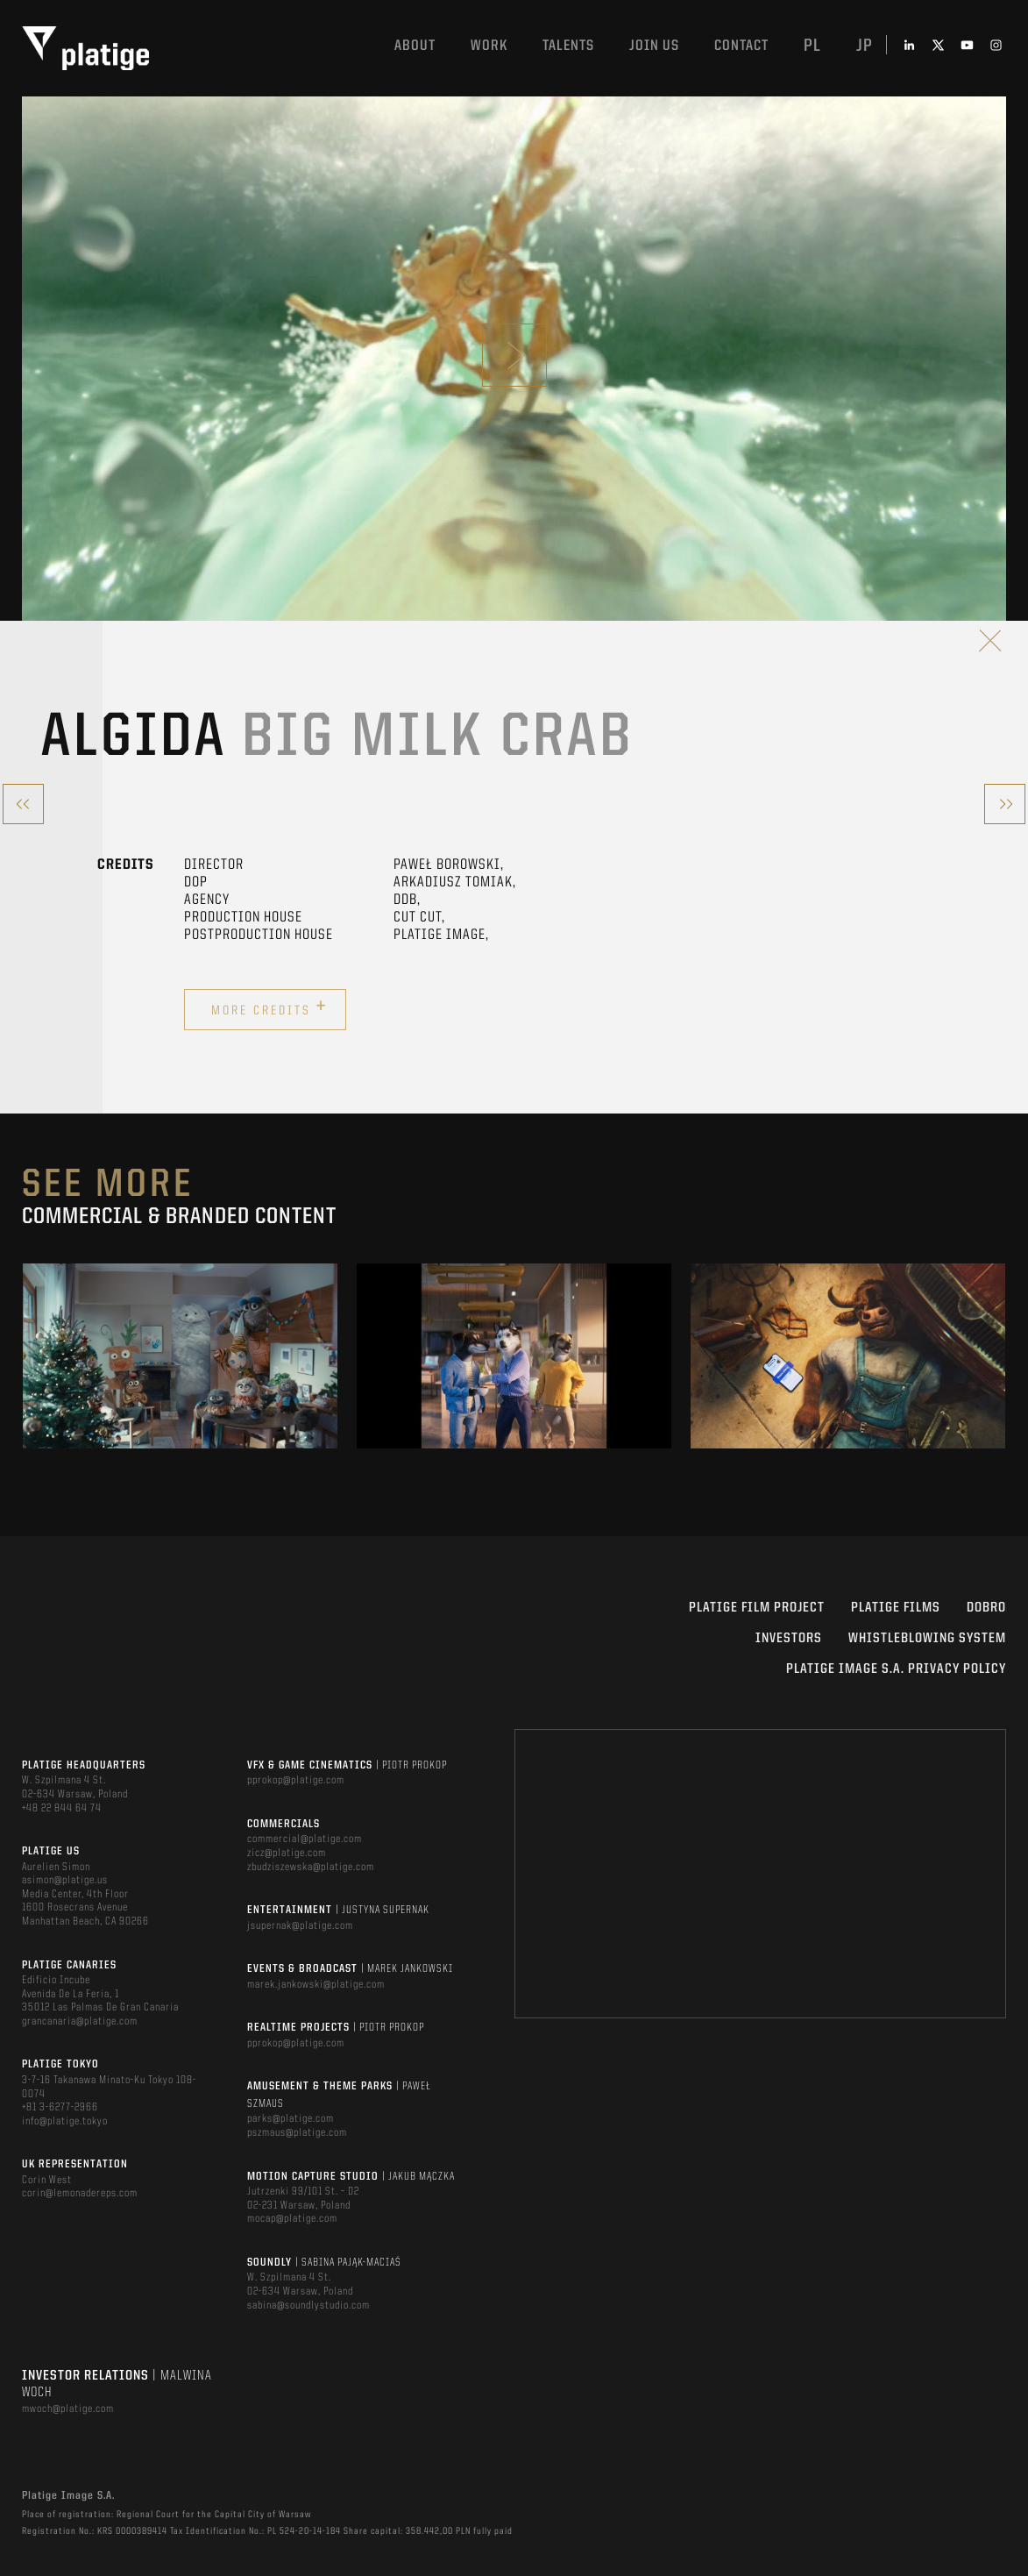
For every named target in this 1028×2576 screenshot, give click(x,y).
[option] (180, 1355)
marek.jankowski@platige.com (316, 1984)
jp (864, 46)
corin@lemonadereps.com (80, 2193)
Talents (568, 46)
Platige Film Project (757, 1608)
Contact (741, 46)
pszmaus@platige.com (297, 2132)
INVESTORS (788, 1639)
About (415, 46)
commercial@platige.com (304, 1839)
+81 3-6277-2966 (60, 2107)
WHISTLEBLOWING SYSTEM (927, 1639)
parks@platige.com (290, 2118)
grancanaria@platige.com (80, 2021)
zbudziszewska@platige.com (310, 1867)
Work (489, 46)
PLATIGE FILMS (895, 1608)
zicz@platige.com (286, 1853)
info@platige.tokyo (65, 2121)
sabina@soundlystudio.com (308, 2305)
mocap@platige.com (292, 2218)
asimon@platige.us (65, 1880)
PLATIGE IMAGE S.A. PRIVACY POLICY (896, 1669)
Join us (654, 46)
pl (812, 46)
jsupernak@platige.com (300, 1926)
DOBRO (986, 1608)
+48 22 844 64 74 (62, 1808)
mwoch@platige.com (68, 2409)
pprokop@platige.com (295, 1780)
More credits (269, 1007)
